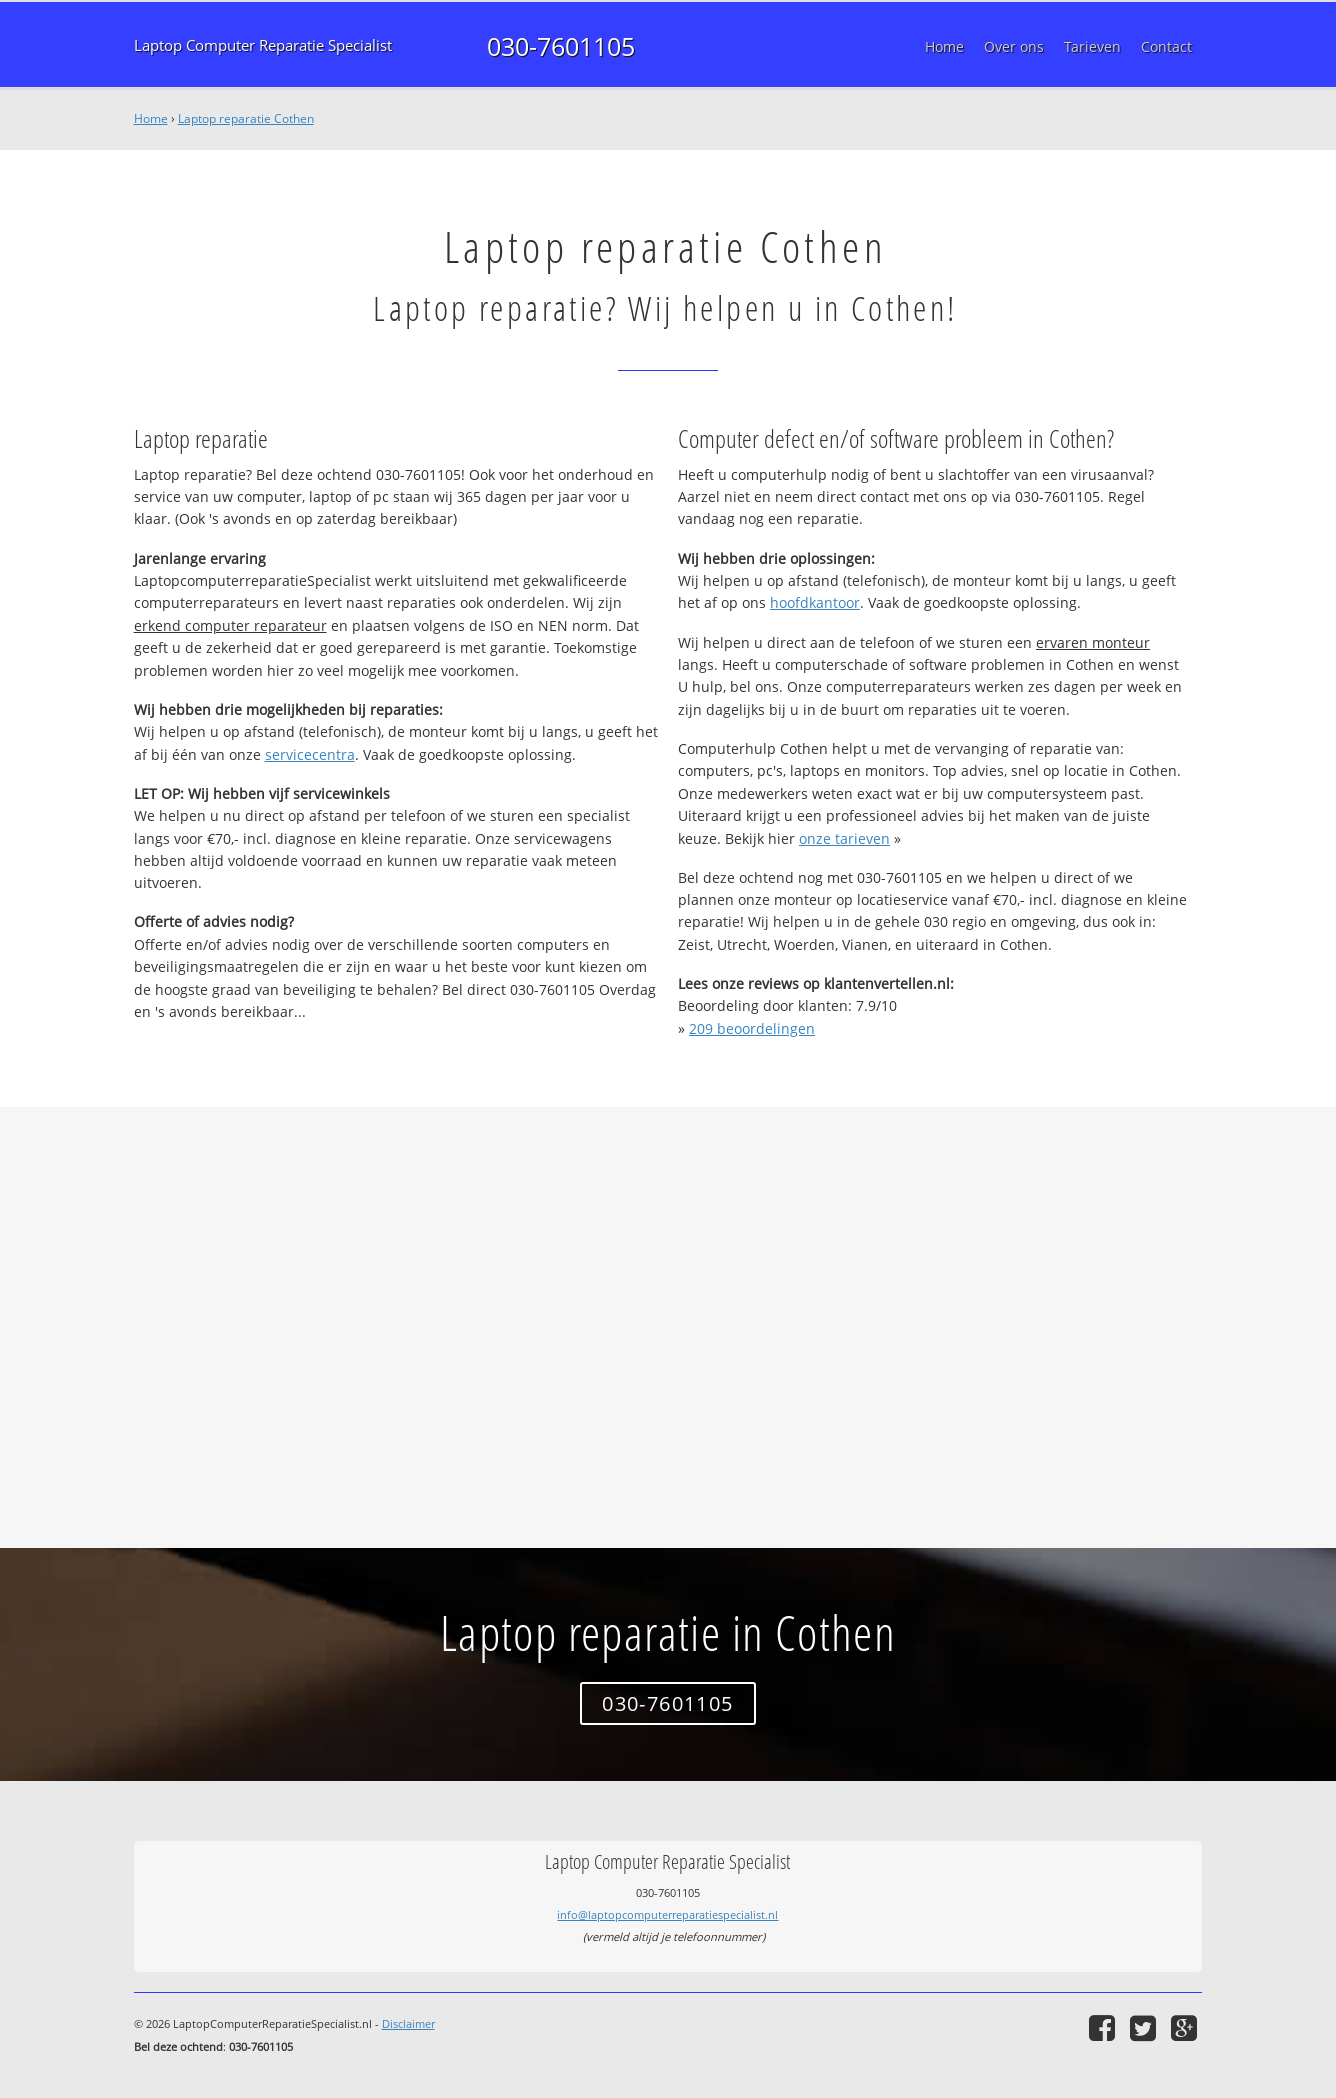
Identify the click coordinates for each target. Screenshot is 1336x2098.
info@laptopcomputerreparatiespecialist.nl (667, 1914)
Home (151, 118)
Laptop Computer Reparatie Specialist (263, 45)
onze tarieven (844, 838)
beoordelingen (752, 1028)
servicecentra (310, 754)
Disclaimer (408, 2023)
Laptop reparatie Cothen (246, 118)
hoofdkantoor (815, 602)
